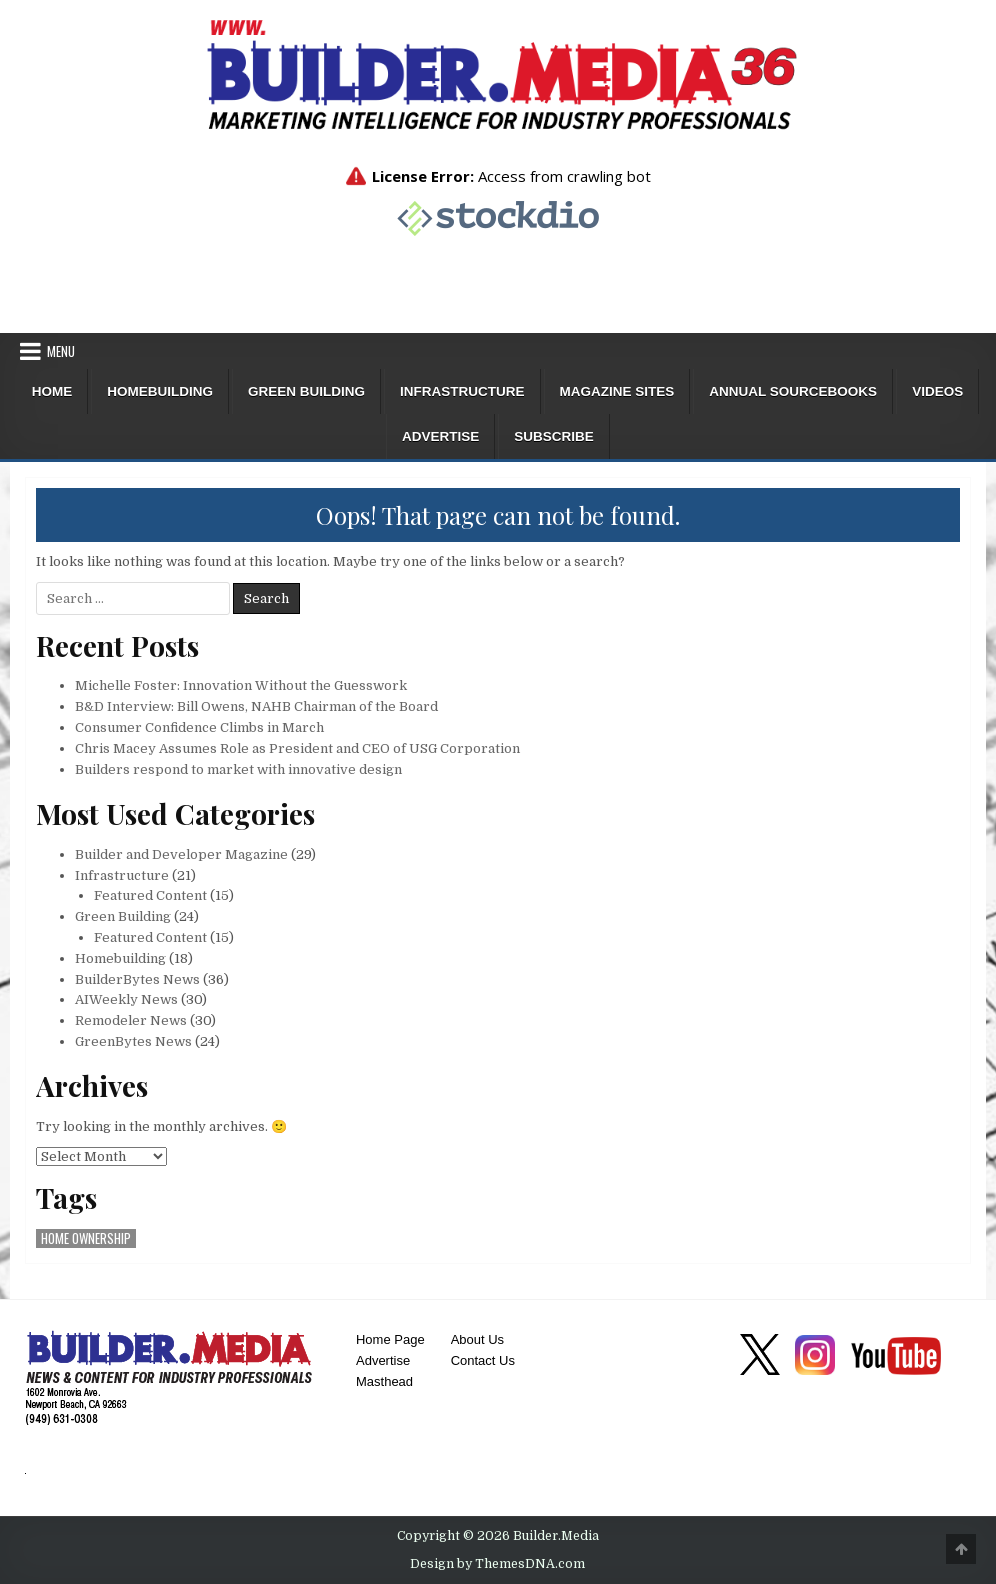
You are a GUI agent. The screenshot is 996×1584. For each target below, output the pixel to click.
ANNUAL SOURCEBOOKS (793, 391)
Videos (937, 391)
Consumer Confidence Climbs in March (199, 727)
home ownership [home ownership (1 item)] (86, 1238)
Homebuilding (160, 391)
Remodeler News (131, 1020)
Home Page (390, 1339)
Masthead (384, 1381)
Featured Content (150, 895)
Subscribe (554, 436)
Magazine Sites (617, 391)
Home (52, 391)
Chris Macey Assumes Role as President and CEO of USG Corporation (297, 748)
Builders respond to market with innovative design (238, 769)
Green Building (306, 391)
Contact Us (483, 1360)
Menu (61, 351)
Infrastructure (462, 391)
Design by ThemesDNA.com (497, 1564)
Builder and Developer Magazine (181, 854)
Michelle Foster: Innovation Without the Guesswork (241, 685)
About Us (477, 1339)
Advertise (440, 436)
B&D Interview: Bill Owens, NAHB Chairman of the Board (256, 706)
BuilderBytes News (137, 979)
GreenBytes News (133, 1041)
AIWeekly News (126, 999)
